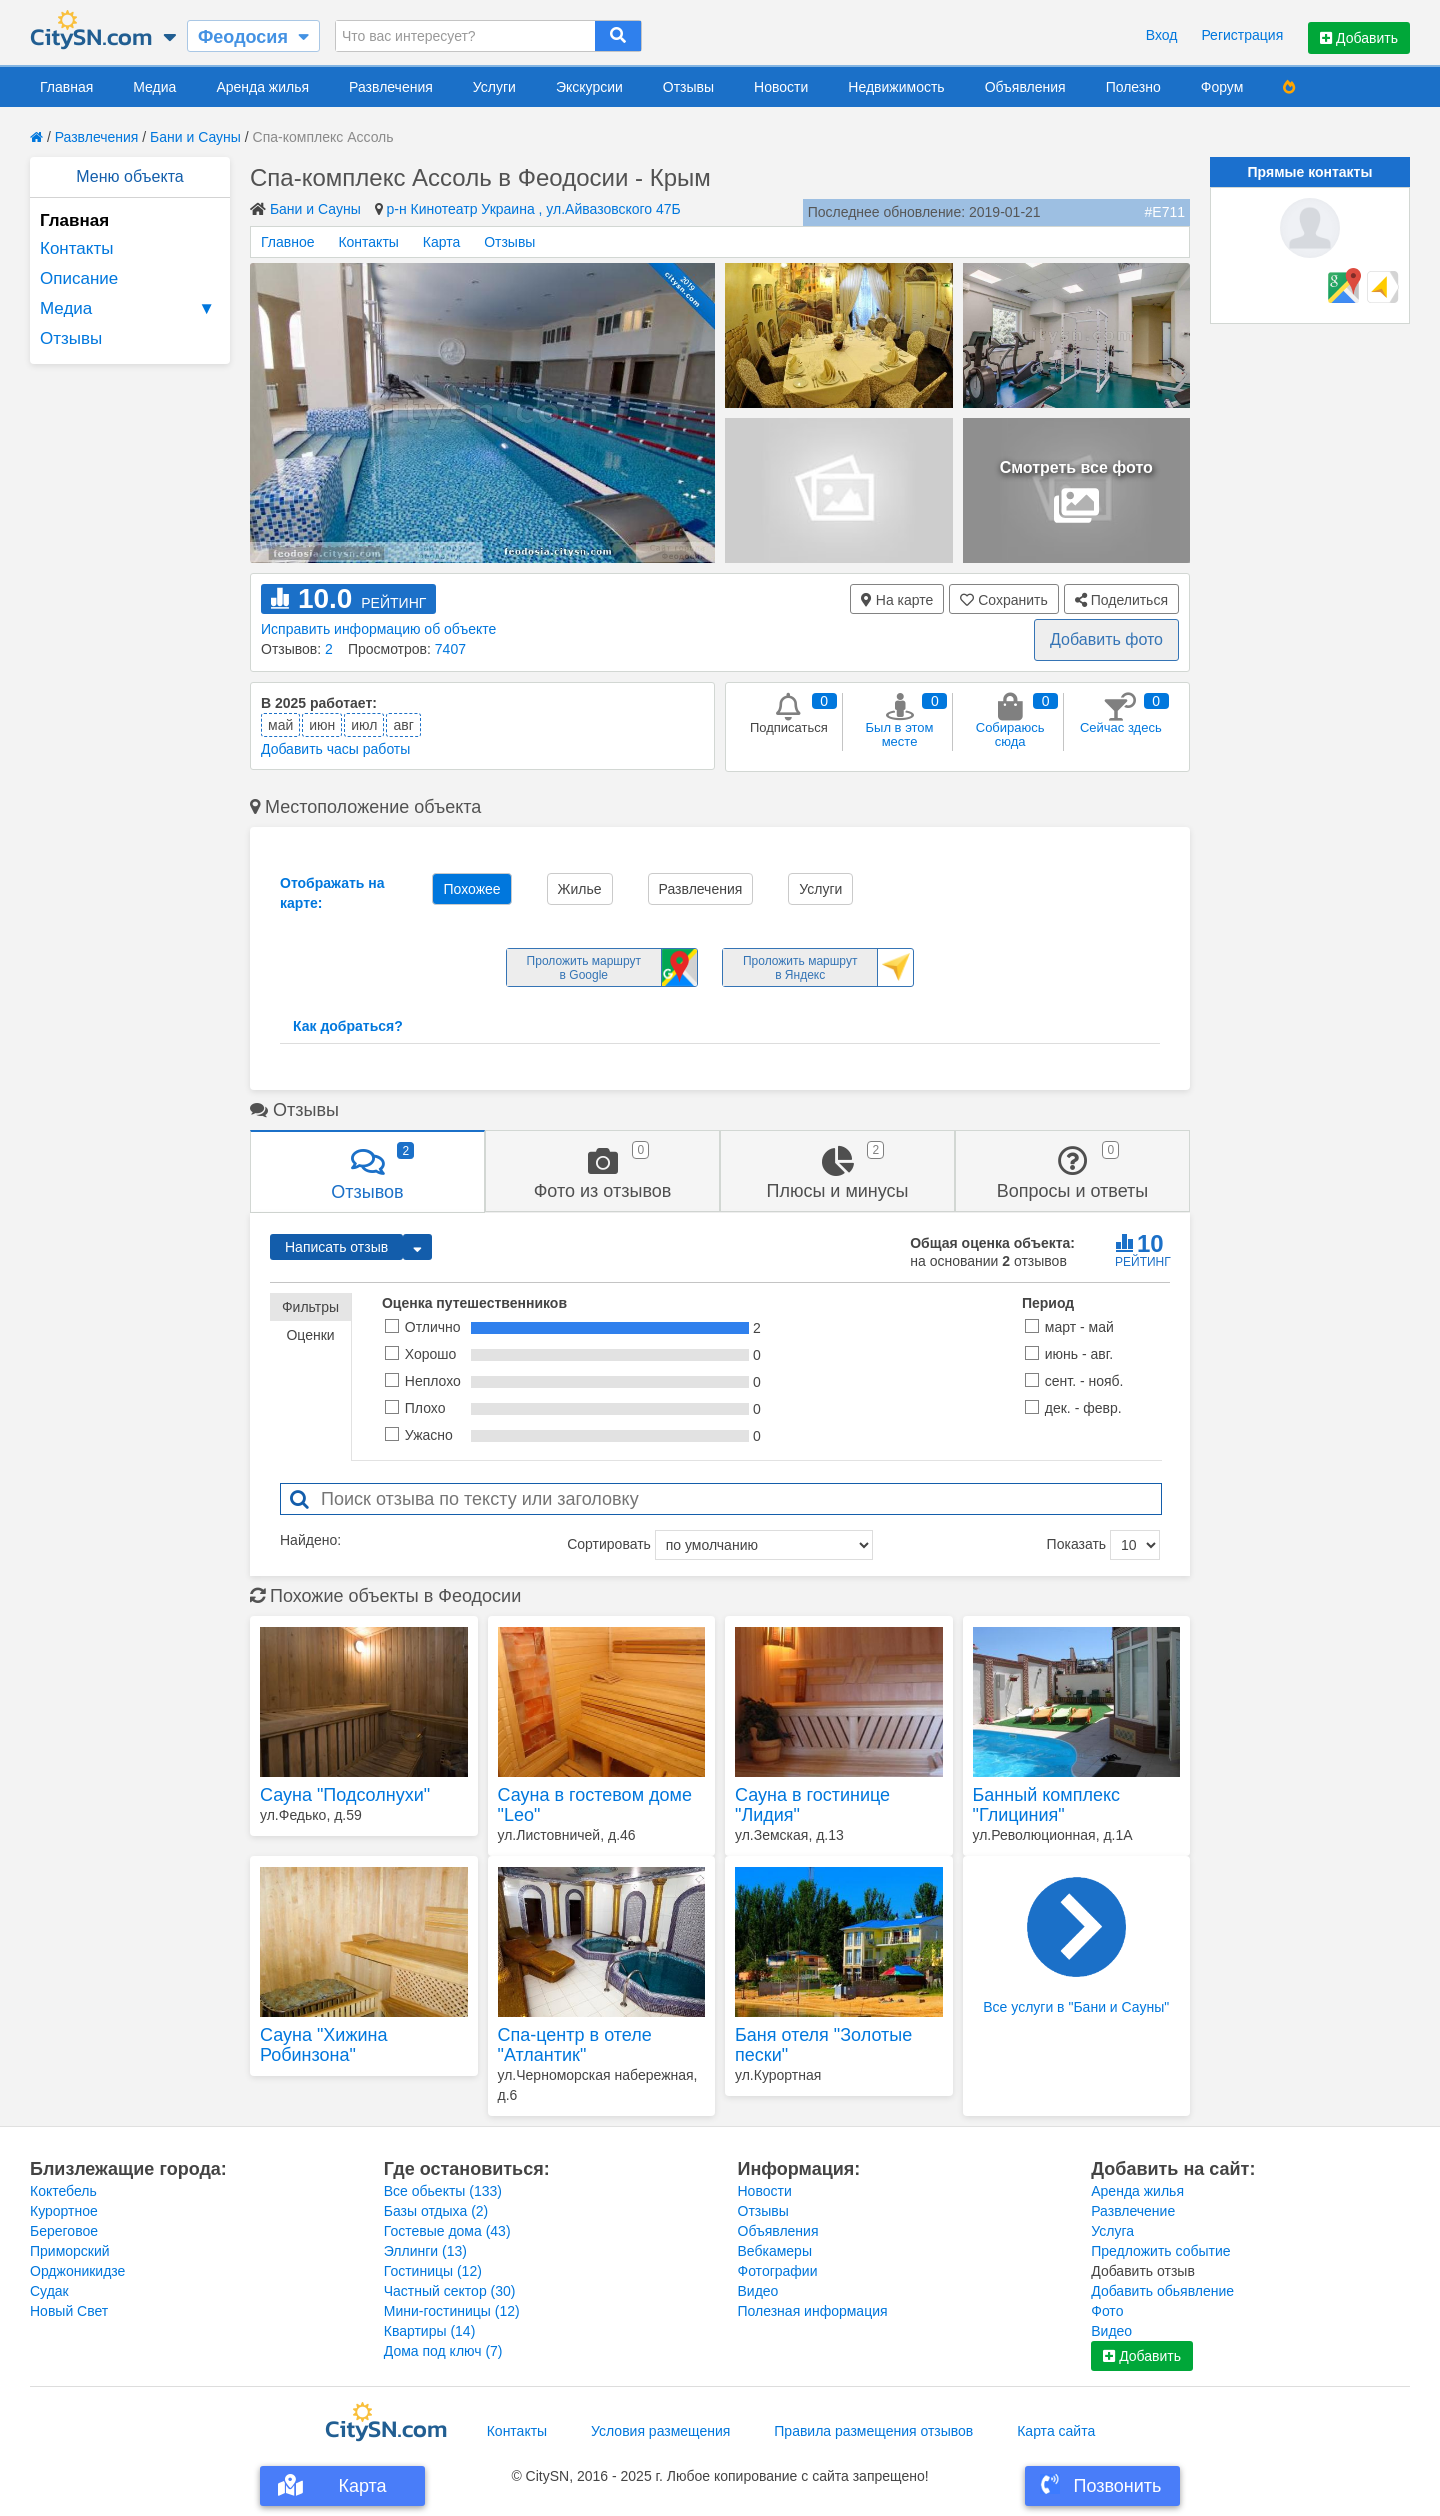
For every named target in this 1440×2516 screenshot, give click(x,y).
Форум (1222, 87)
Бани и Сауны (195, 137)
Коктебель (63, 2191)
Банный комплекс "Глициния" (1047, 1805)
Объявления (1025, 87)
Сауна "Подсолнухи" (345, 1795)
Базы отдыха (436, 2211)
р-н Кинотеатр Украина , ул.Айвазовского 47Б (534, 209)
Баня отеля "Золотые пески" (823, 2045)
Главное (288, 242)
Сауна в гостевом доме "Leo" (595, 1805)
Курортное (64, 2211)
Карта (441, 242)
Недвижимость (896, 87)
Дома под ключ (443, 2351)
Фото (1107, 2311)
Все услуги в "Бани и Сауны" (1076, 1946)
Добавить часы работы (335, 749)
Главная (66, 87)
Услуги (494, 87)
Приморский (70, 2251)
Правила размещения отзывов (873, 2431)
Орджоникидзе (77, 2271)
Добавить (1359, 38)
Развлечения (391, 87)
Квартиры (430, 2331)
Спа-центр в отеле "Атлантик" (575, 2045)
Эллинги (425, 2251)
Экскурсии (589, 87)
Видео (758, 2291)
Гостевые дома (447, 2231)
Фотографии (778, 2271)
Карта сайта (1056, 2431)
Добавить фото (1106, 639)
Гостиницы (433, 2271)
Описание (79, 278)
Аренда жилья (262, 87)
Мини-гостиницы (452, 2311)
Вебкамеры (775, 2251)
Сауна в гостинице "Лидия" (812, 1805)
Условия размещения (660, 2431)
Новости (781, 87)
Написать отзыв (336, 1247)
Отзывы (688, 87)
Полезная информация (813, 2311)
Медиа (154, 87)
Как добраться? (348, 1026)
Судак (49, 2291)
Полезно (1133, 87)
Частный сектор (450, 2291)
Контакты (76, 248)
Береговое (64, 2231)
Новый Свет (69, 2311)
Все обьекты (443, 2191)
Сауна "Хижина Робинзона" (323, 2045)
